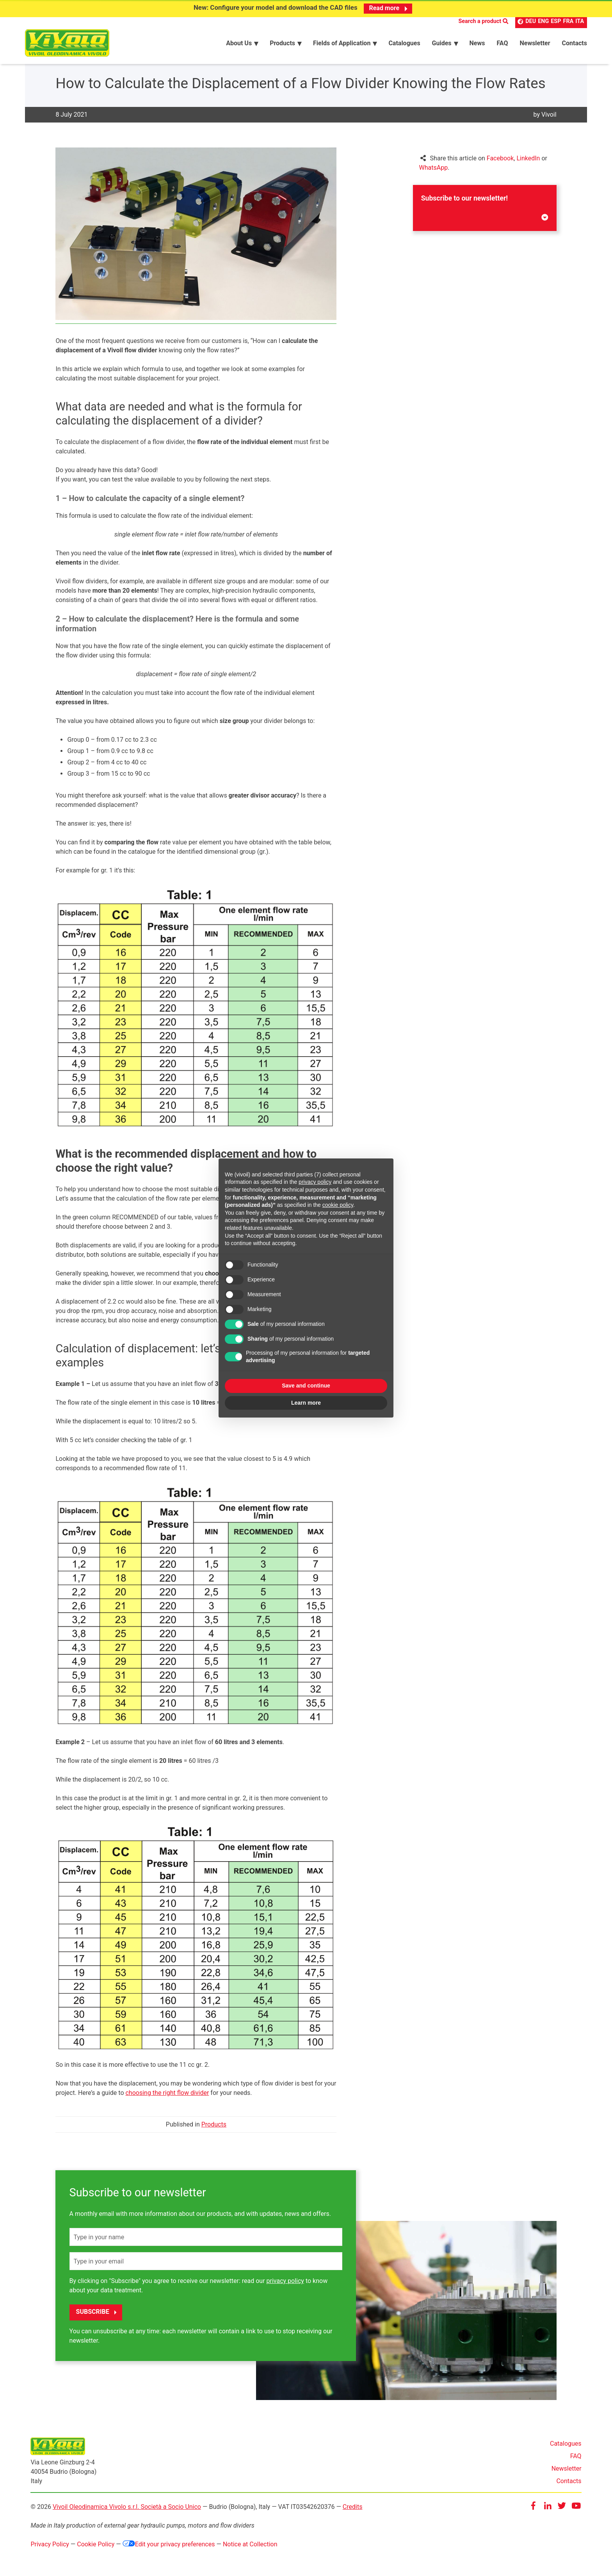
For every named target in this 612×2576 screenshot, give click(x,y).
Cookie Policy (95, 2546)
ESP (556, 21)
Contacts (568, 2483)
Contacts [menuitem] (574, 43)
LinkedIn (528, 160)
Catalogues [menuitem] (404, 43)
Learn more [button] (306, 1403)
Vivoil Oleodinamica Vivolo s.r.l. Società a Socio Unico (127, 2508)
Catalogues (566, 2445)
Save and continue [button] (306, 1385)
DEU (530, 21)
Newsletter (567, 2470)
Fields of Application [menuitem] (341, 43)
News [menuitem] (477, 43)
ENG (543, 21)
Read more (387, 8)
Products (213, 2126)
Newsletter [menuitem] (534, 43)
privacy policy (285, 2282)
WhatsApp (433, 169)
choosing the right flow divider (167, 2094)
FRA (568, 21)
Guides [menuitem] (442, 43)
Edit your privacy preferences (169, 2546)
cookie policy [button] (337, 1205)
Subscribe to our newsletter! (484, 209)
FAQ (576, 2458)
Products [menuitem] (282, 43)
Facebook (500, 160)
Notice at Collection (250, 2546)
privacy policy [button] (315, 1182)
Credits (353, 2508)
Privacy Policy (49, 2546)
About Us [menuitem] (239, 43)
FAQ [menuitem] (502, 43)
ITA (579, 21)
